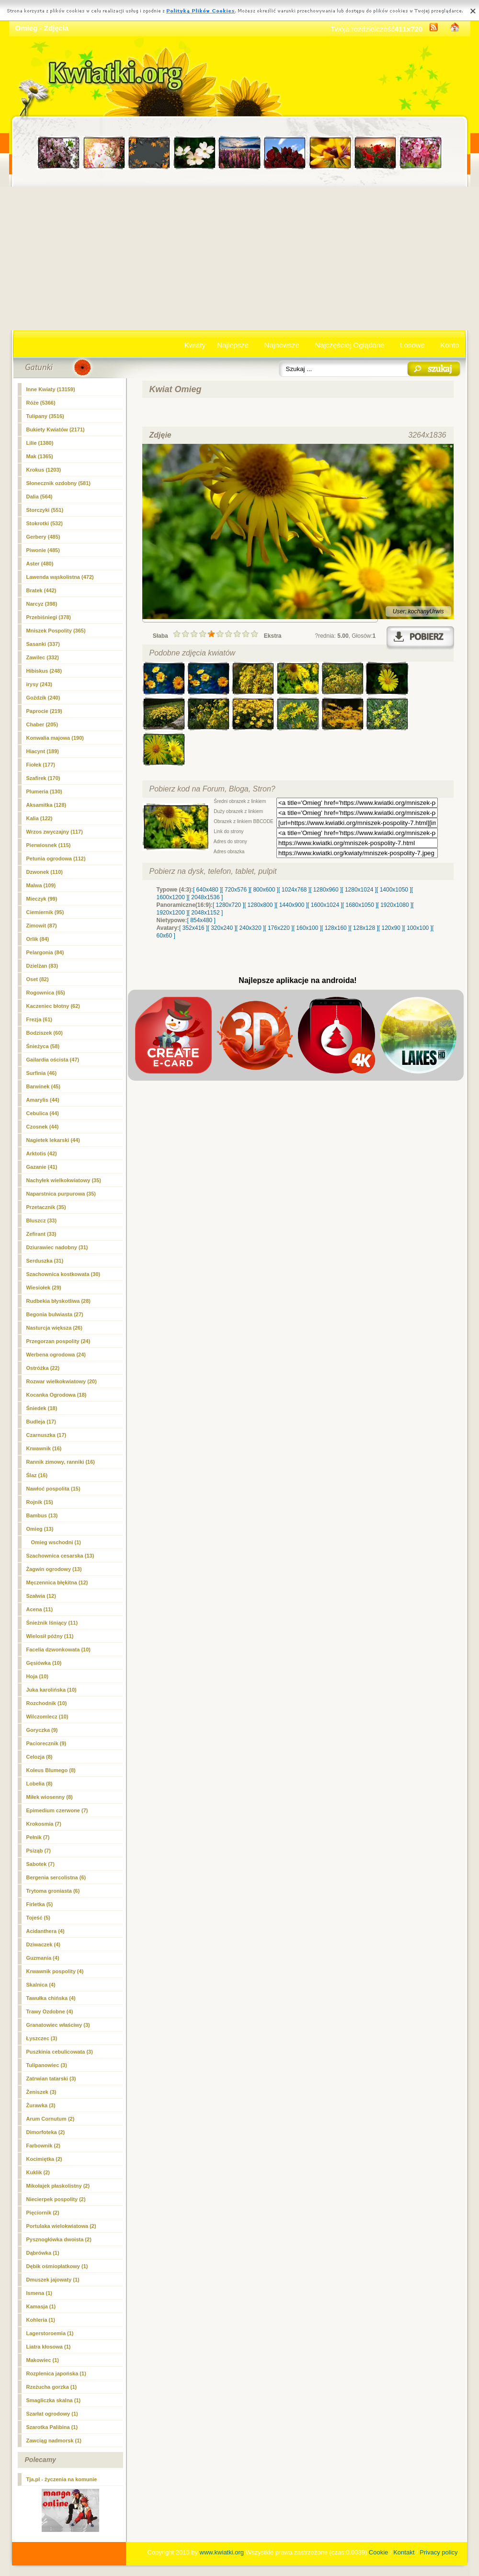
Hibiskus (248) (44, 671)
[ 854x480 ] (201, 920)
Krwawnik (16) (44, 1448)
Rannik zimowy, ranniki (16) (60, 1462)
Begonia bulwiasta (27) (54, 1314)
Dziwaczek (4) (43, 1944)
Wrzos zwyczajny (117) (54, 832)
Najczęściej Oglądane (349, 345)
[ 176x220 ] (278, 928)
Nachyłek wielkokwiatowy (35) (64, 1180)
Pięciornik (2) (42, 2212)
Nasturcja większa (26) (54, 1328)
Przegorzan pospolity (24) (58, 1341)
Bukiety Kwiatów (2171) (55, 429)
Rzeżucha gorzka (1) (51, 2387)
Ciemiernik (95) (45, 912)
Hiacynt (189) (42, 751)
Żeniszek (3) (41, 2092)
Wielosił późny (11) (50, 1636)
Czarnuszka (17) (46, 1435)
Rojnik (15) (39, 1502)
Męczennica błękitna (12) (57, 1582)
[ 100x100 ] (418, 928)
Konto (449, 345)
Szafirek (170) (43, 778)
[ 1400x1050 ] (393, 889)
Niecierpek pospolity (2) (56, 2199)
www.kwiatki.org (222, 2552)
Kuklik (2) (38, 2172)
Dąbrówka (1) (42, 2253)
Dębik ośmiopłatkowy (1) (57, 2266)
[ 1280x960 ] (326, 889)
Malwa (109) (41, 885)
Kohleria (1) (41, 2320)
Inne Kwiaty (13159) (50, 389)
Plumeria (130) (44, 791)
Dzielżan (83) (42, 966)
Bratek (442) (41, 590)
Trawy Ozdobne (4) (49, 2011)
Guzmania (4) (42, 1958)
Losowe (412, 345)
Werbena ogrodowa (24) (56, 1354)
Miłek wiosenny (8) (49, 1797)
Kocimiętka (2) (44, 2159)
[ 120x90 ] (391, 928)
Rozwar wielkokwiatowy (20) (61, 1381)
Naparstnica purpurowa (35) (61, 1194)
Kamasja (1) (41, 2306)
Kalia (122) (39, 818)
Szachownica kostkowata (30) (63, 1274)
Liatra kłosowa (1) (48, 2347)
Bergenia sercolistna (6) (56, 1877)
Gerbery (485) (43, 537)
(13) (40, 1529)
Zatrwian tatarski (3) (51, 2078)
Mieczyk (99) (41, 899)
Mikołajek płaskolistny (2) (58, 2186)
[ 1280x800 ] (260, 905)
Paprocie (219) (44, 711)
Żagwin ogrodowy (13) (54, 1569)
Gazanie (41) (41, 1167)
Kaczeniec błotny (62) (53, 1006)
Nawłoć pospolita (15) (53, 1488)
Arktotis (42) (41, 1153)
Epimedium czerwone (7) (57, 1810)
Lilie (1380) (40, 443)
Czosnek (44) (42, 1127)
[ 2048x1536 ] (205, 897)
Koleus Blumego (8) (51, 1770)
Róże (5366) (41, 403)
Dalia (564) (39, 496)
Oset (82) (37, 979)
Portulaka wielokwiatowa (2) (61, 2226)
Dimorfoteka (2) (45, 2132)
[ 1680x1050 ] (359, 905)
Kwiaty (194, 345)
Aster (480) (40, 563)
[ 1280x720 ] (228, 905)
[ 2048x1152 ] (205, 912)
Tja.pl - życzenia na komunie (61, 2479)
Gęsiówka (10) (44, 1663)
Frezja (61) (39, 1019)
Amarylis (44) (42, 1100)
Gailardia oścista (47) (53, 1059)
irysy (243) (39, 684)
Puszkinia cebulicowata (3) (59, 2052)
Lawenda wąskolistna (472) (60, 577)
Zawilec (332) (42, 657)
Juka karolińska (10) (51, 1690)
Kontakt (403, 2552)
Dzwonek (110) (44, 872)
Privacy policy (438, 2552)
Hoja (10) (37, 1676)
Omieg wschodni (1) (56, 1542)
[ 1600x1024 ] (325, 905)
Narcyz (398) (41, 604)
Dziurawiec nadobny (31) (57, 1247)
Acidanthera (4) (45, 1931)
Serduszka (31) (45, 1261)
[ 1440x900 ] (292, 905)
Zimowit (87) (41, 925)
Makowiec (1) (42, 2360)
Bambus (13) (42, 1515)
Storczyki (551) (45, 510)
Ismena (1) (39, 2293)
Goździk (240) (43, 697)
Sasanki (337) (43, 644)
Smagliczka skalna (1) (53, 2400)
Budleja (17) (41, 1421)
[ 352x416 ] (193, 928)
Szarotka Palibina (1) (52, 2427)
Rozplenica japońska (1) (56, 2373)
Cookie (378, 2552)
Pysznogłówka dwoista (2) (58, 2239)
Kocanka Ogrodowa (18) (56, 1395)
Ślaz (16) (37, 1475)
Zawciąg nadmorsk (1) (54, 2440)
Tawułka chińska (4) (51, 1998)
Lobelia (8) (39, 1783)
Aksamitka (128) (46, 805)
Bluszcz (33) (41, 1220)
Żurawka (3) (41, 2105)
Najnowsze (281, 345)
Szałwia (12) (41, 1596)
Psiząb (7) (38, 1850)
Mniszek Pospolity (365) (56, 630)
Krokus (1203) (43, 470)
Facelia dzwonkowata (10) (58, 1649)
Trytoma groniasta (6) (53, 1891)
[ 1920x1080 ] (394, 905)
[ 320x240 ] (221, 928)
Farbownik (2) (43, 2145)
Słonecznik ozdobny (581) (58, 483)
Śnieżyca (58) (43, 1046)
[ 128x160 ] (335, 928)
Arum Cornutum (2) (50, 2119)
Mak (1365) (39, 456)
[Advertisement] (239, 259)
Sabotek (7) (40, 1864)
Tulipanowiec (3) (46, 2065)
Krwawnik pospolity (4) (55, 1971)
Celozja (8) (39, 1757)
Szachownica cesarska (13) (60, 1556)
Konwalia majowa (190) (55, 738)
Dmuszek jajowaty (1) (53, 2279)
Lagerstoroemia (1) (50, 2333)
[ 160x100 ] (307, 928)
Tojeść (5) (38, 1918)
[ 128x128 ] (364, 928)
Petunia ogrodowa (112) (56, 858)
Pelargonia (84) (45, 952)
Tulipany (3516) (45, 416)
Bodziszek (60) (44, 1033)
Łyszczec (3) (41, 2038)
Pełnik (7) (38, 1837)
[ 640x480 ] (207, 889)
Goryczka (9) (42, 1730)
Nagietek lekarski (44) (53, 1140)
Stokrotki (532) (44, 523)
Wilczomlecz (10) (47, 1716)
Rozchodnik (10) (46, 1703)
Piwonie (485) (43, 550)
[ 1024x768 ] (294, 889)
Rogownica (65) (45, 992)
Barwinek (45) (43, 1086)
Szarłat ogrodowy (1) (52, 2414)
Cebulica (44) (42, 1113)
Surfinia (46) (41, 1073)
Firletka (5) (39, 1904)
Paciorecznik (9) (46, 1743)
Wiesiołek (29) (43, 1287)
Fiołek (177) (41, 765)
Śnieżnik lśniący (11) (52, 1623)
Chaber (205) (42, 724)
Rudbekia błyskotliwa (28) (58, 1301)
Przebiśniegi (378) (48, 617)
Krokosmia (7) (43, 1824)
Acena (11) (39, 1609)
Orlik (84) (37, 939)
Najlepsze (233, 345)
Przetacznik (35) (46, 1207)
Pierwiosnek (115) (48, 845)
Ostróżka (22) (43, 1368)
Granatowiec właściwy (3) (58, 2025)
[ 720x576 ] (235, 889)
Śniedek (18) (41, 1408)
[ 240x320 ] (250, 928)
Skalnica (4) (41, 1985)
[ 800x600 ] (264, 889)
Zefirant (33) (41, 1234)
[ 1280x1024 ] (359, 889)
